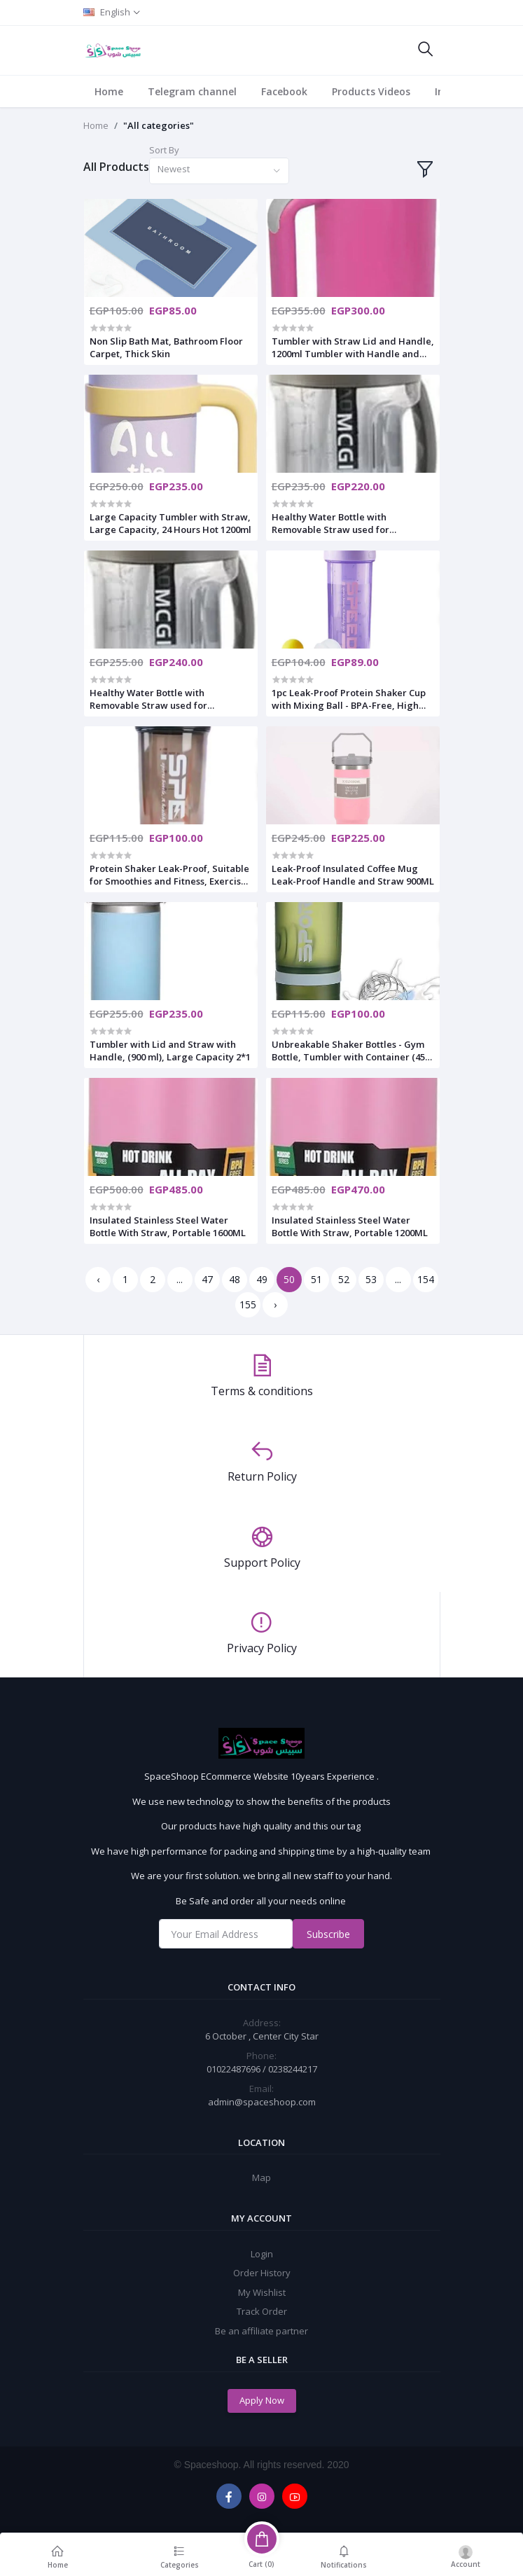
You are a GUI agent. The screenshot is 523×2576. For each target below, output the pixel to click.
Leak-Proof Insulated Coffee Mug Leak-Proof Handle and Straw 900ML (353, 874)
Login (262, 2254)
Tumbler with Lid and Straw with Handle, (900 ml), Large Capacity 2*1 (170, 1050)
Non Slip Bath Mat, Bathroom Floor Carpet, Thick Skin (166, 347)
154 (425, 1279)
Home (109, 91)
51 (316, 1279)
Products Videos (371, 91)
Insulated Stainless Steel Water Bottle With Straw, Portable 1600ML (168, 1226)
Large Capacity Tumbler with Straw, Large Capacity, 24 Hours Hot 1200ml (170, 523)
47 (207, 1279)
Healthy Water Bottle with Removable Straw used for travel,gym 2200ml (330, 523)
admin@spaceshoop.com (262, 2102)
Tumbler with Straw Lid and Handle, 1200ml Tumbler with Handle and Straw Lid (353, 347)
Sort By (164, 150)
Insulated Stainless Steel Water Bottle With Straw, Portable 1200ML (350, 1226)
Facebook (284, 91)
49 (261, 1279)
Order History (262, 2272)
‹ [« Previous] (98, 1279)
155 (247, 1304)
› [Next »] (275, 1304)
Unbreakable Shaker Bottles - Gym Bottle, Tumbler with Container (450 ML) (351, 1050)
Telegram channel (192, 91)
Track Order (262, 2311)
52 (343, 1279)
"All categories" (158, 125)
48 (234, 1279)
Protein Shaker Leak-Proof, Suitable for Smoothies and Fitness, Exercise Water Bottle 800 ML (169, 874)
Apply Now (261, 2400)
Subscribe (328, 1934)
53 (371, 1279)
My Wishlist (262, 2292)
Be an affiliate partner (261, 2331)
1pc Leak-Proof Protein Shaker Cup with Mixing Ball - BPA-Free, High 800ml (349, 699)
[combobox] (219, 171)
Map (261, 2177)
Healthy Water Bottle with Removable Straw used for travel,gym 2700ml (148, 699)
